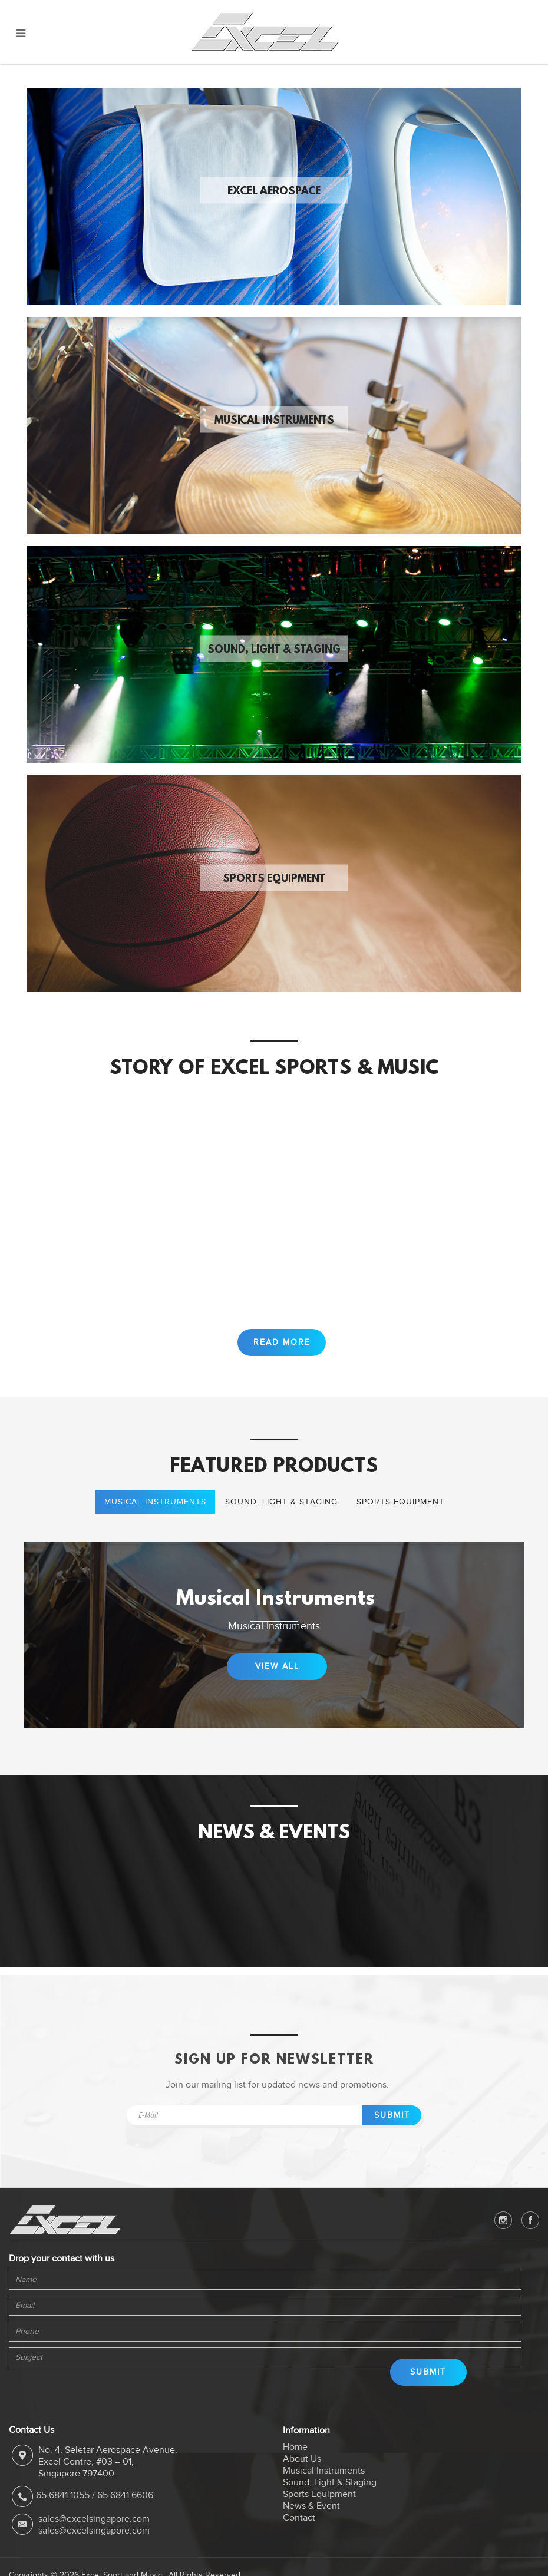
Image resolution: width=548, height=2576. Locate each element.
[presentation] (62, 2401)
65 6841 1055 (63, 2510)
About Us (302, 2473)
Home (295, 2461)
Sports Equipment (274, 879)
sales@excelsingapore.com (94, 2533)
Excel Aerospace (274, 192)
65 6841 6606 (125, 2510)
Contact (299, 2532)
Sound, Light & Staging (274, 650)
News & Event (311, 2520)
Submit (392, 2129)
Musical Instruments (274, 421)
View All (277, 1680)
